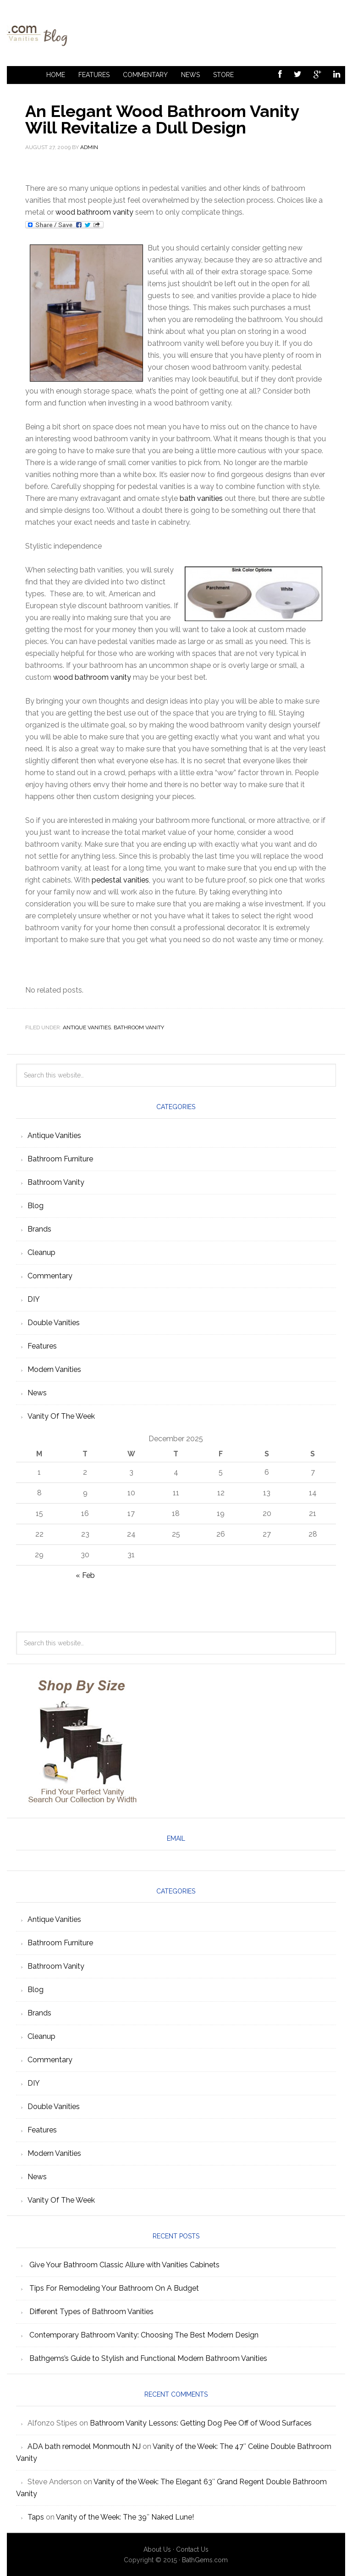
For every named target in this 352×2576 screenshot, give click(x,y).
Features (94, 74)
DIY (34, 1299)
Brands (39, 1229)
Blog (36, 1205)
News (190, 74)
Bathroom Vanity (139, 1027)
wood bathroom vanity (94, 212)
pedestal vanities (120, 880)
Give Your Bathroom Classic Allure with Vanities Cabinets (124, 2264)
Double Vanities (54, 1322)
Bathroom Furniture (60, 1159)
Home (55, 74)
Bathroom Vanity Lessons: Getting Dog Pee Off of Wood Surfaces (201, 2423)
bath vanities (201, 498)
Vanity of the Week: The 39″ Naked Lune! (125, 2517)
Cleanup (41, 1252)
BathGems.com (205, 2560)
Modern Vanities (54, 1369)
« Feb (85, 1575)
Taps (36, 2517)
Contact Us (192, 2549)
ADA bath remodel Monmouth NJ (84, 2446)
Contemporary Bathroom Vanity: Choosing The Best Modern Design (143, 2335)
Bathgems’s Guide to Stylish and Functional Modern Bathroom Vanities (148, 2358)
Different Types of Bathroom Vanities (91, 2311)
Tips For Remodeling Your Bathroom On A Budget (114, 2288)
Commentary (145, 74)
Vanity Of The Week (61, 1416)
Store (223, 74)
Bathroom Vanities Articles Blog (176, 33)
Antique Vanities (87, 1027)
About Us (157, 2549)
